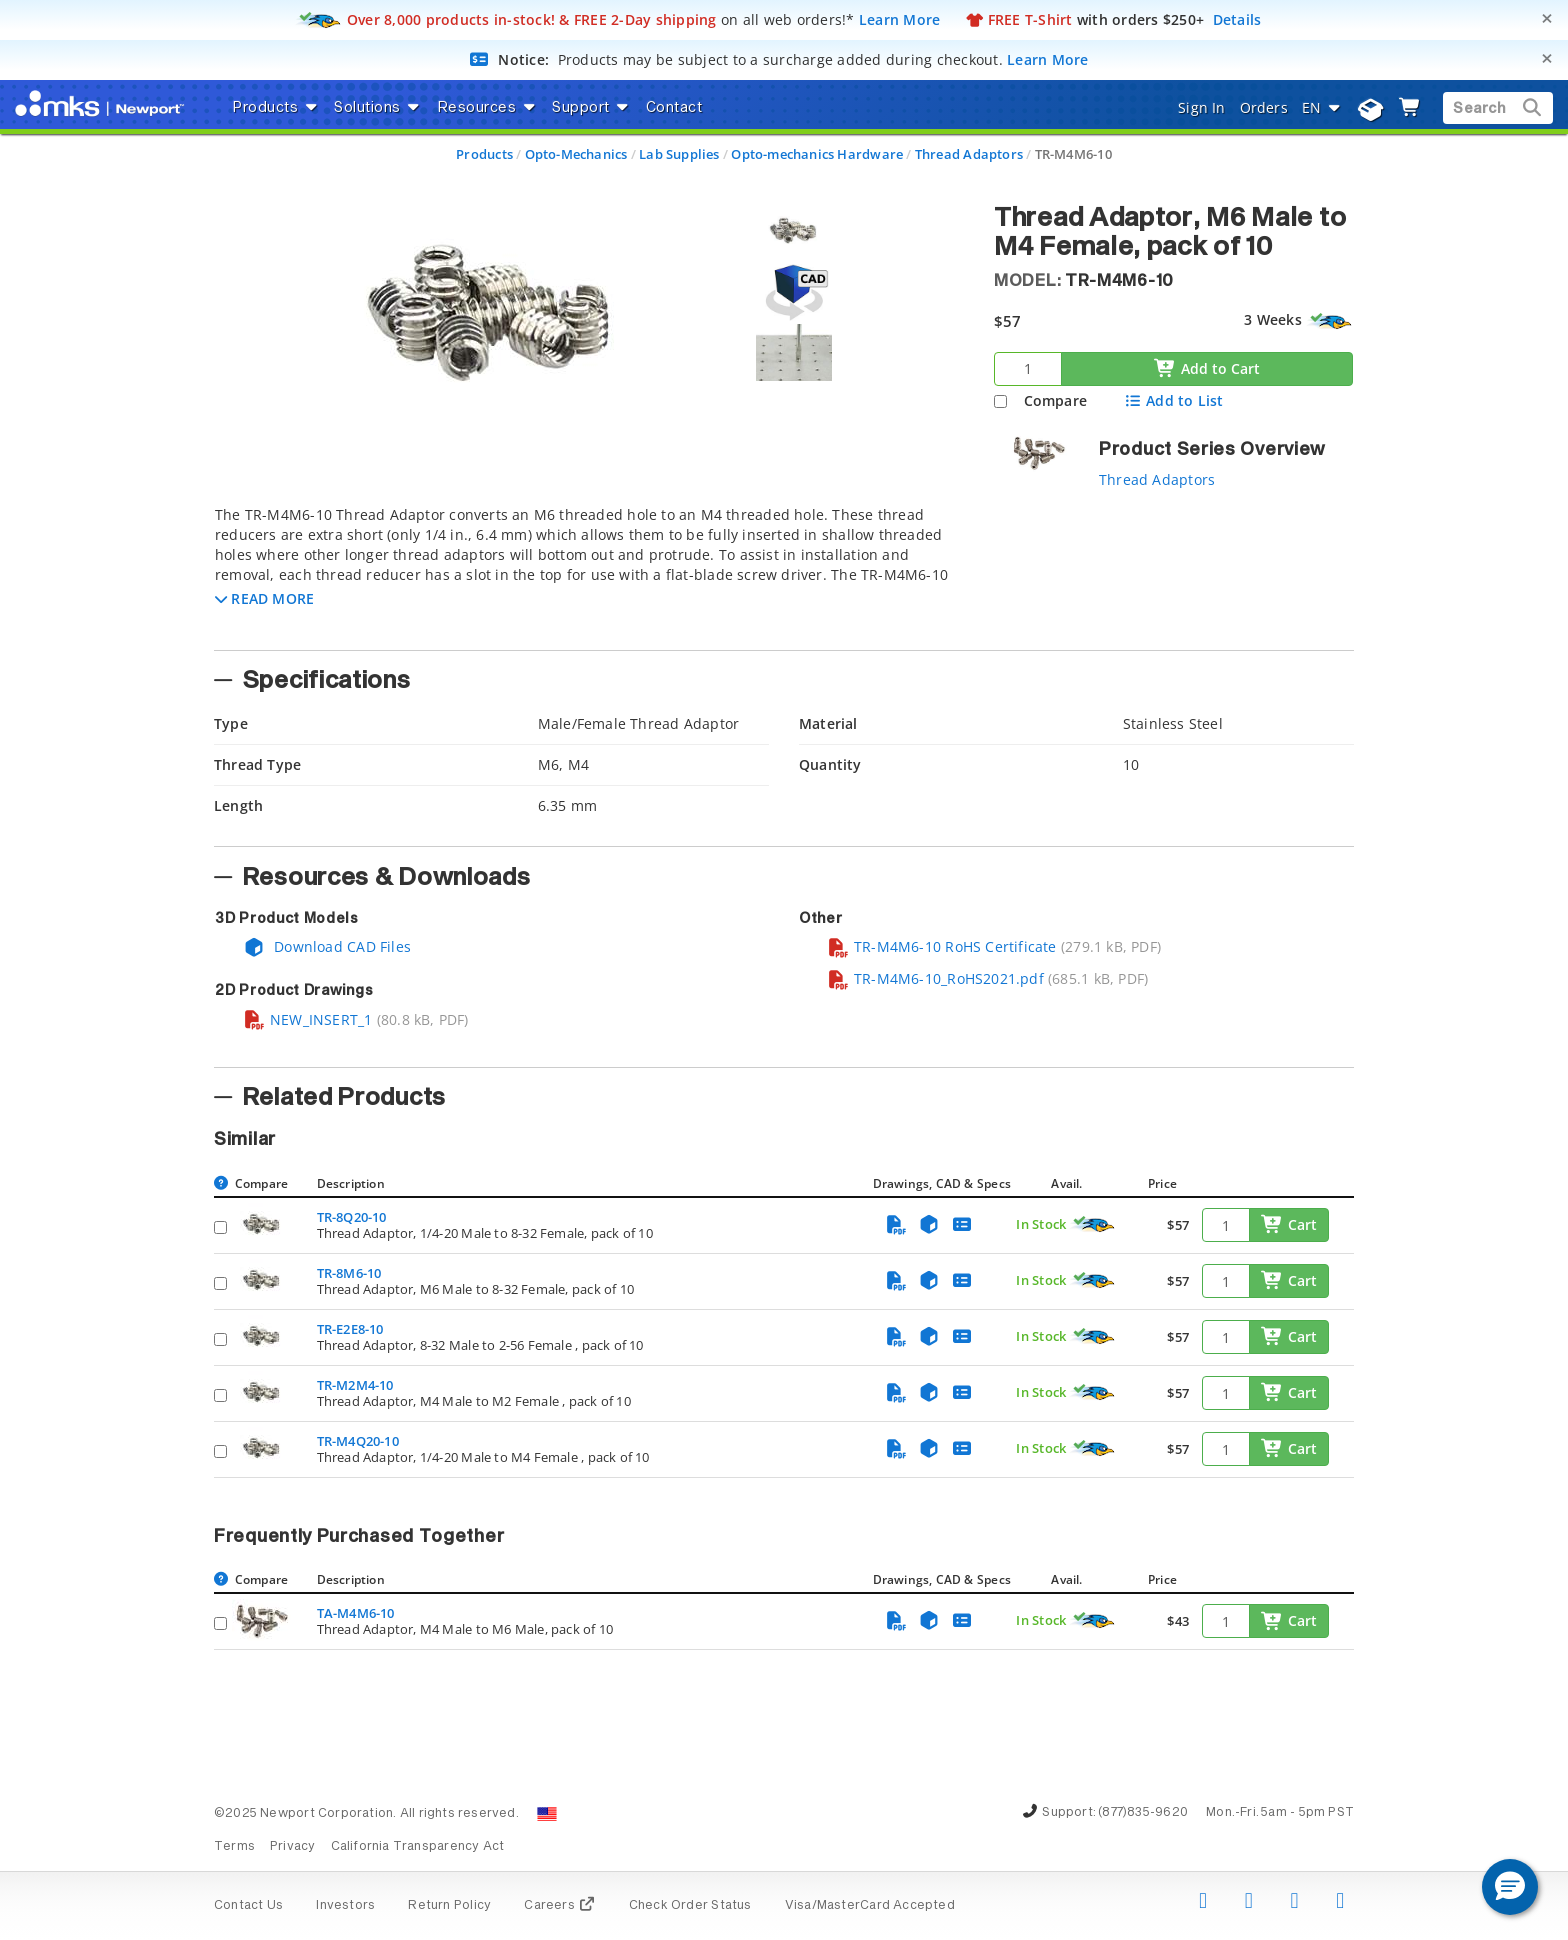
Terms (234, 1847)
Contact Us (248, 1906)
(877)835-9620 (1143, 1813)
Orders (1264, 107)
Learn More (900, 19)
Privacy (292, 1847)
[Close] (1547, 18)
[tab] (589, 572)
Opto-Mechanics (576, 154)
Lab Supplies (679, 154)
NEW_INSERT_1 (308, 1019)
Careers (559, 1906)
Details (1237, 19)
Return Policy (449, 1906)
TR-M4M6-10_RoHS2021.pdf (935, 978)
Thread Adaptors (969, 154)
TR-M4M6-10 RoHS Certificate (942, 946)
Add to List (1173, 400)
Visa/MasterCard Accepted (870, 1906)
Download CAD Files (327, 946)
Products (484, 154)
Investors (345, 1906)
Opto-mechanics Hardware (817, 154)
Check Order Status (690, 1906)
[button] (264, 598)
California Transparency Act (418, 1847)
